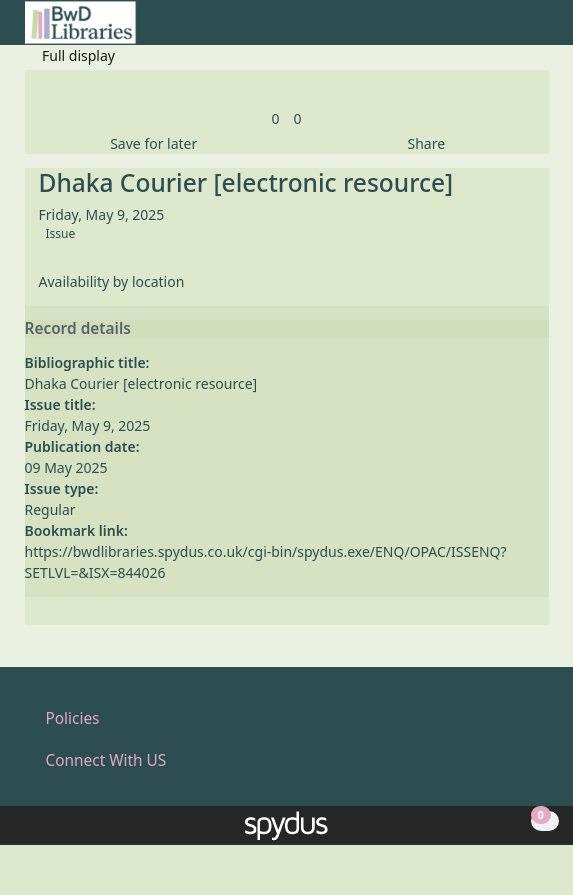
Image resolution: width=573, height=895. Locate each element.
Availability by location (112, 281)
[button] (514, 30)
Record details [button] (78, 329)
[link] (275, 118)
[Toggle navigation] (538, 30)
